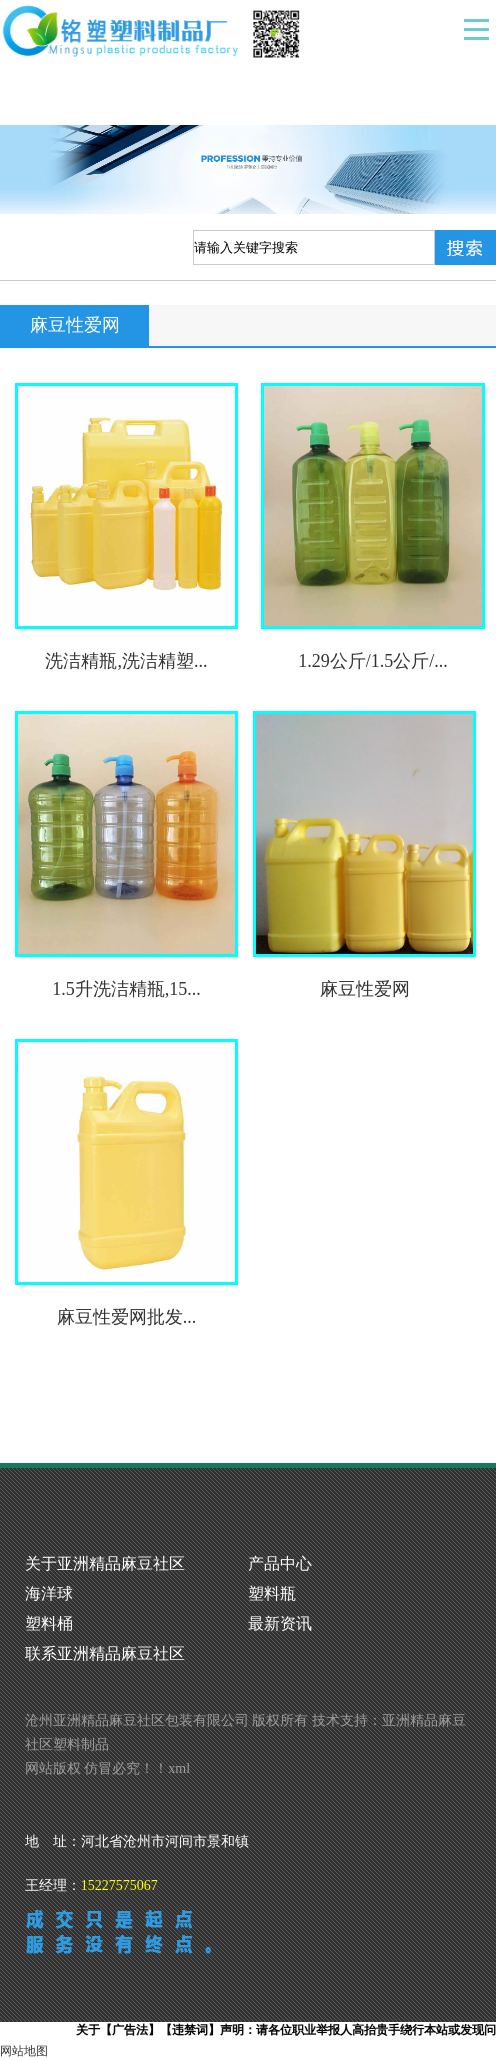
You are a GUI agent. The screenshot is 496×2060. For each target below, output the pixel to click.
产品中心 (280, 1563)
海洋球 (49, 1593)
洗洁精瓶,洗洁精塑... (126, 661)
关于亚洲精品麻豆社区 (105, 1563)
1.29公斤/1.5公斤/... (373, 661)
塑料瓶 (272, 1593)
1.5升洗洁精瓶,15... (126, 989)
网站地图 (24, 2051)
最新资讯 (280, 1623)
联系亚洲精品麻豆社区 (105, 1653)
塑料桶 (49, 1623)
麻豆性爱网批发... (127, 1317)
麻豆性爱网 (365, 989)
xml (179, 1768)
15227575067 (119, 1885)
